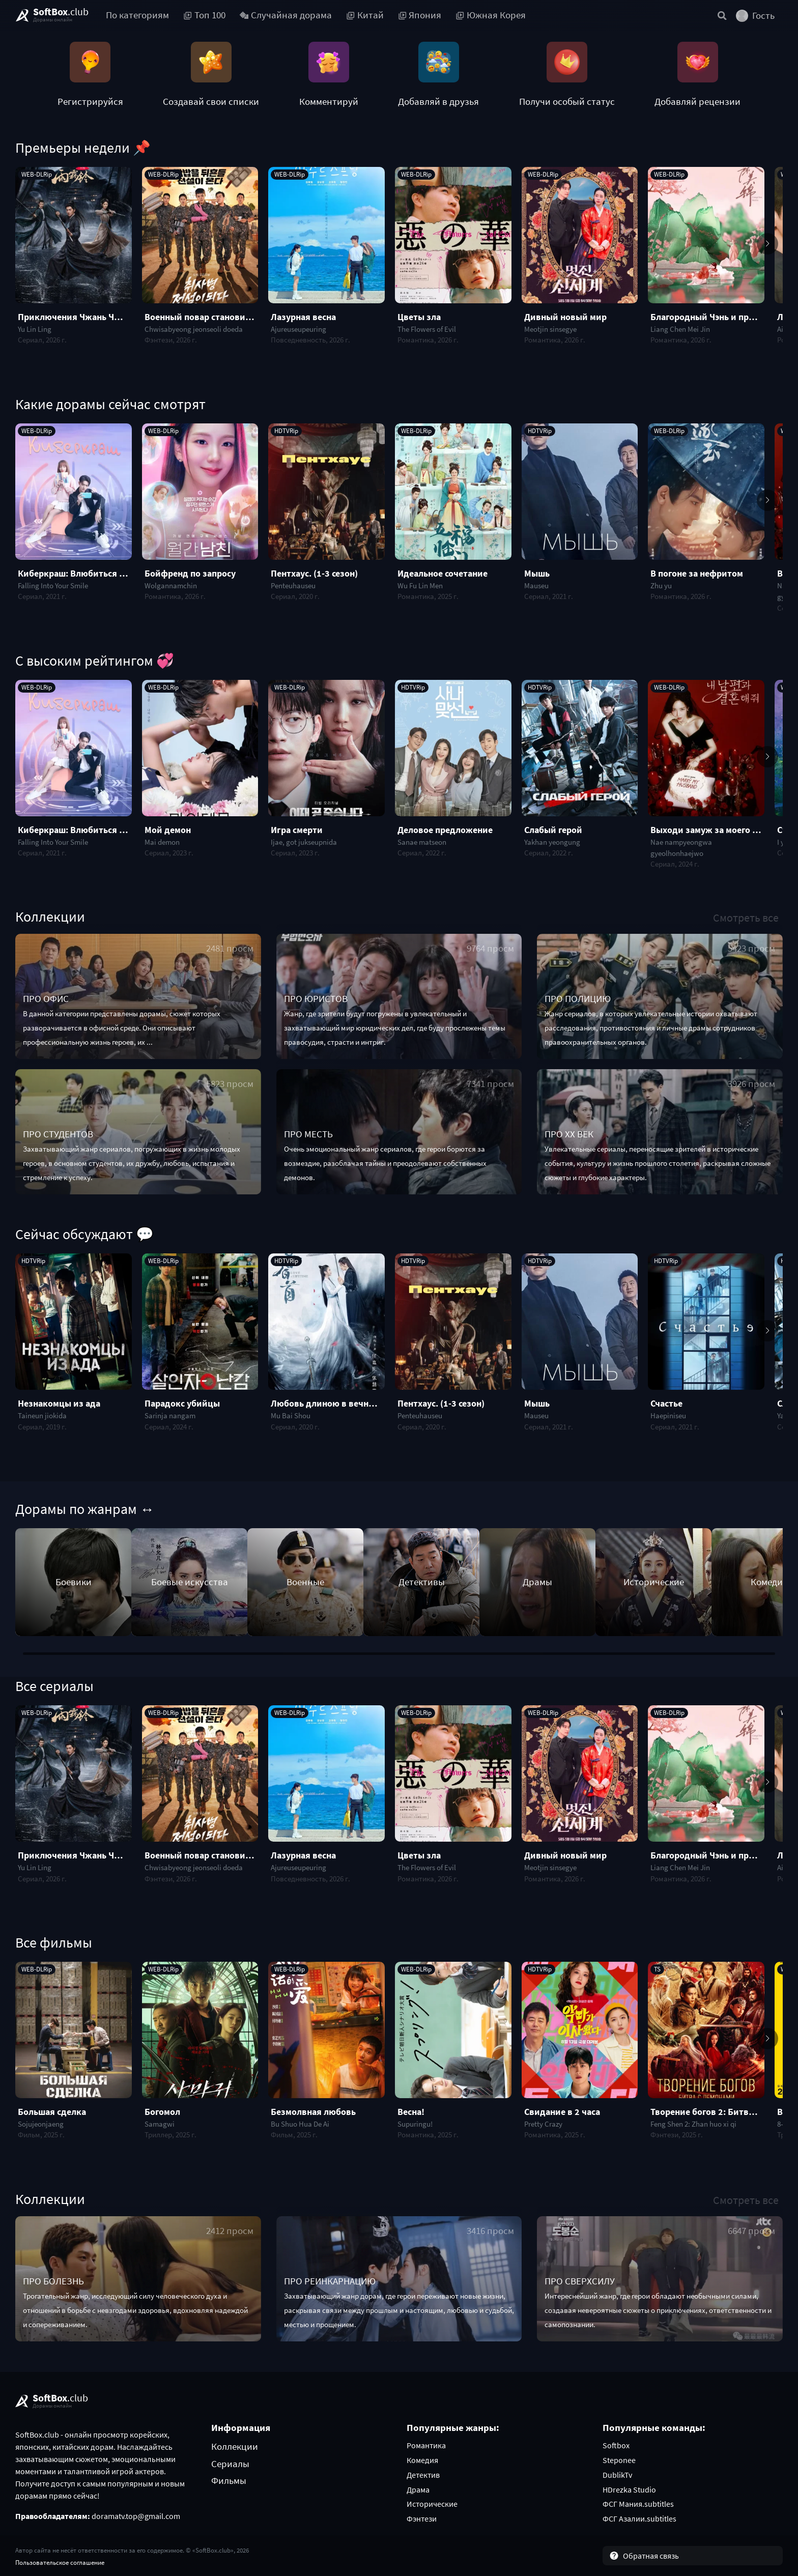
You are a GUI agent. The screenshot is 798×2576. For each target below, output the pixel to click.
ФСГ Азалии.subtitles (639, 2518)
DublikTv (617, 2475)
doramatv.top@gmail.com (136, 2516)
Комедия (422, 2460)
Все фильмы (53, 1942)
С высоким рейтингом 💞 (94, 660)
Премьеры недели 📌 (83, 147)
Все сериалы (54, 1686)
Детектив (423, 2475)
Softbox (616, 2445)
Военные (305, 1582)
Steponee (619, 2460)
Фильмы (228, 2480)
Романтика (426, 2445)
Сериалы (230, 2463)
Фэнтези (422, 2518)
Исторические (653, 1582)
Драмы (537, 1582)
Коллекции (50, 916)
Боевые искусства (189, 1582)
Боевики (73, 1582)
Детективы (421, 1582)
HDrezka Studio (629, 2489)
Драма (418, 2489)
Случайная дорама (286, 15)
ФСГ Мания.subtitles (638, 2504)
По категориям (137, 15)
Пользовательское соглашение (59, 2562)
